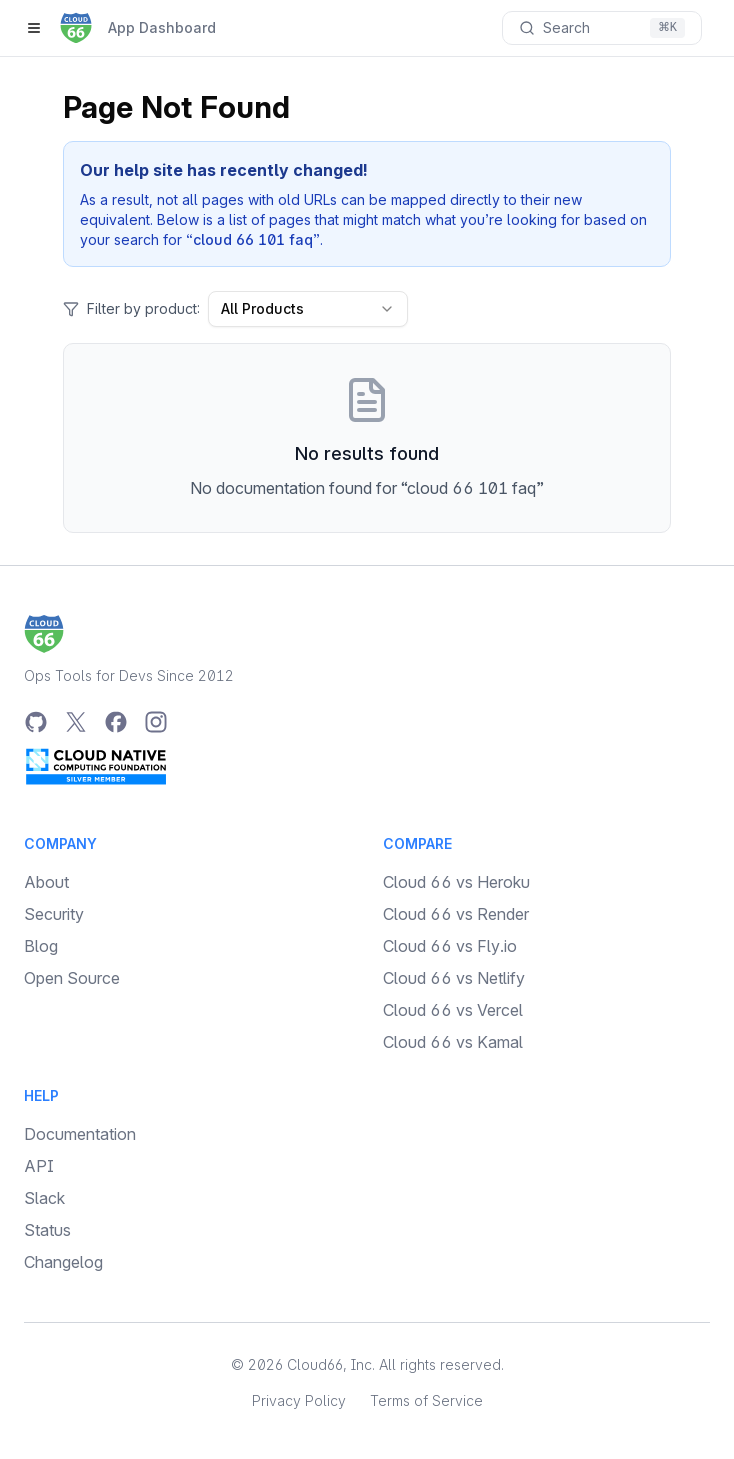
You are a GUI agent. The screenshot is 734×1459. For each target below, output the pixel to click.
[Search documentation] (602, 28)
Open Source (72, 978)
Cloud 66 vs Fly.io (450, 946)
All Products (308, 308)
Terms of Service (426, 1400)
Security (54, 914)
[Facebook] (116, 722)
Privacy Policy (299, 1400)
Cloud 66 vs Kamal (453, 1042)
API (39, 1166)
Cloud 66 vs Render (456, 914)
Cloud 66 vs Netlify (454, 978)
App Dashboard (162, 27)
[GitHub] (36, 722)
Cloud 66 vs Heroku (456, 882)
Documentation (80, 1134)
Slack (44, 1198)
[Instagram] (156, 722)
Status (47, 1230)
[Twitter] (76, 722)
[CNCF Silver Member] (96, 766)
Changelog (63, 1262)
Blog (41, 946)
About (46, 882)
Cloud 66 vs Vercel (453, 1010)
